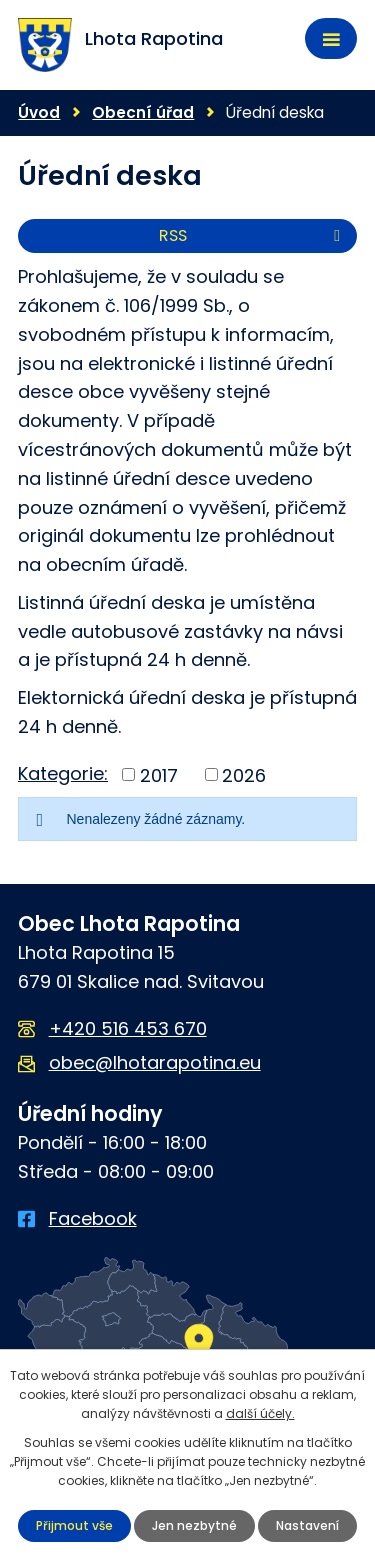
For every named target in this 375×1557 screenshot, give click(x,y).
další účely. (260, 1413)
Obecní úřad (143, 112)
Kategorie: (63, 773)
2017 (159, 774)
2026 (244, 774)
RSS (253, 235)
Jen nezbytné (194, 1525)
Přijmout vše (74, 1525)
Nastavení (307, 1525)
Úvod (39, 112)
